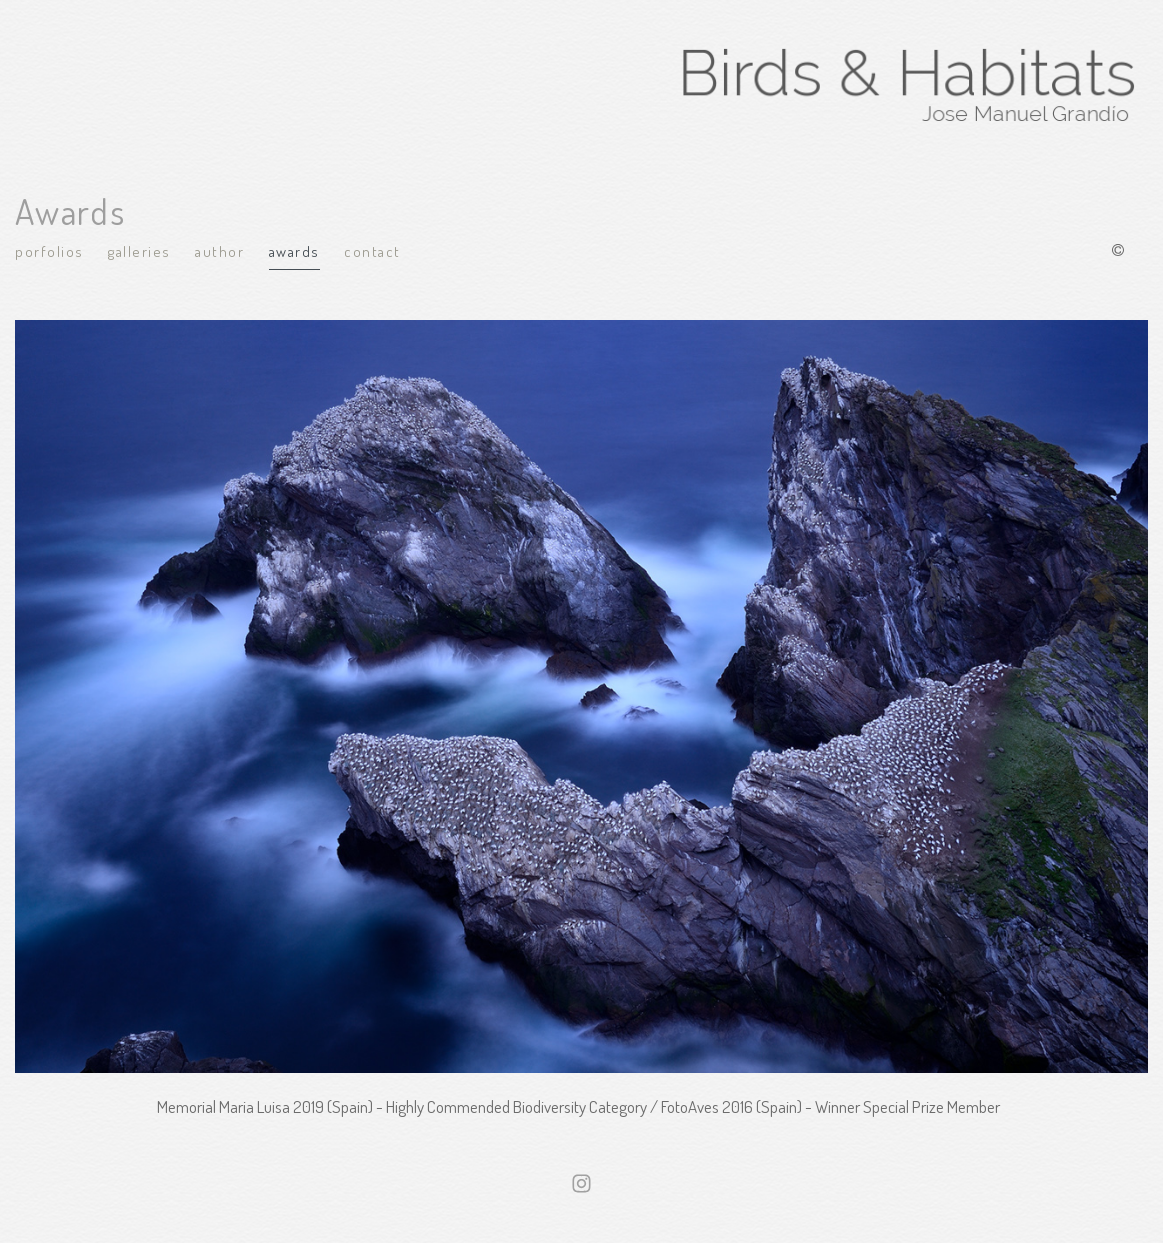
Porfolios (49, 251)
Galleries (139, 251)
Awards (294, 251)
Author (219, 251)
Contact (372, 251)
